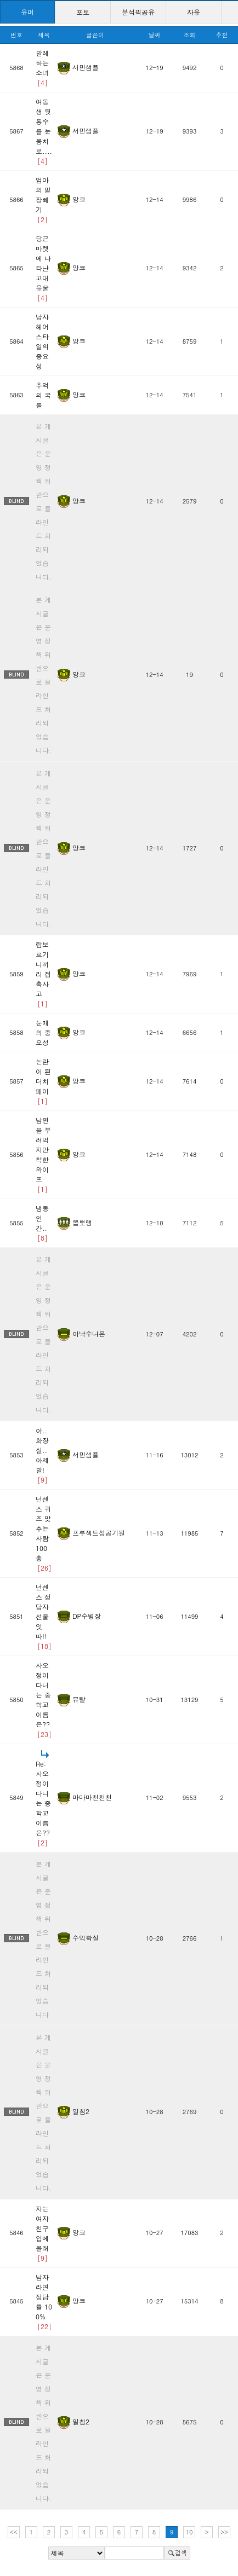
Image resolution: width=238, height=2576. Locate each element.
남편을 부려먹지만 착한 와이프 (43, 1154)
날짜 (155, 35)
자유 (193, 11)
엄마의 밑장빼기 (43, 199)
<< (14, 2532)
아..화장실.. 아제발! (42, 1455)
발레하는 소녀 (42, 67)
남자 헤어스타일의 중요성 (42, 341)
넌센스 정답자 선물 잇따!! (44, 1616)
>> (224, 2532)
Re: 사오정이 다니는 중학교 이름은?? (43, 1803)
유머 (27, 11)
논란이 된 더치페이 (43, 1081)
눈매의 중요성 (43, 1032)
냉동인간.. (42, 1222)
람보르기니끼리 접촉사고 (43, 974)
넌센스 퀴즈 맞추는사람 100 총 (44, 1533)
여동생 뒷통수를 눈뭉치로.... (44, 131)
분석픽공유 (138, 11)
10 (189, 2532)
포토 (82, 11)
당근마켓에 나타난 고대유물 (43, 268)
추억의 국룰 (43, 394)
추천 (222, 35)
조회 (189, 35)
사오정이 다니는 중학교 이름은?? (44, 1699)
